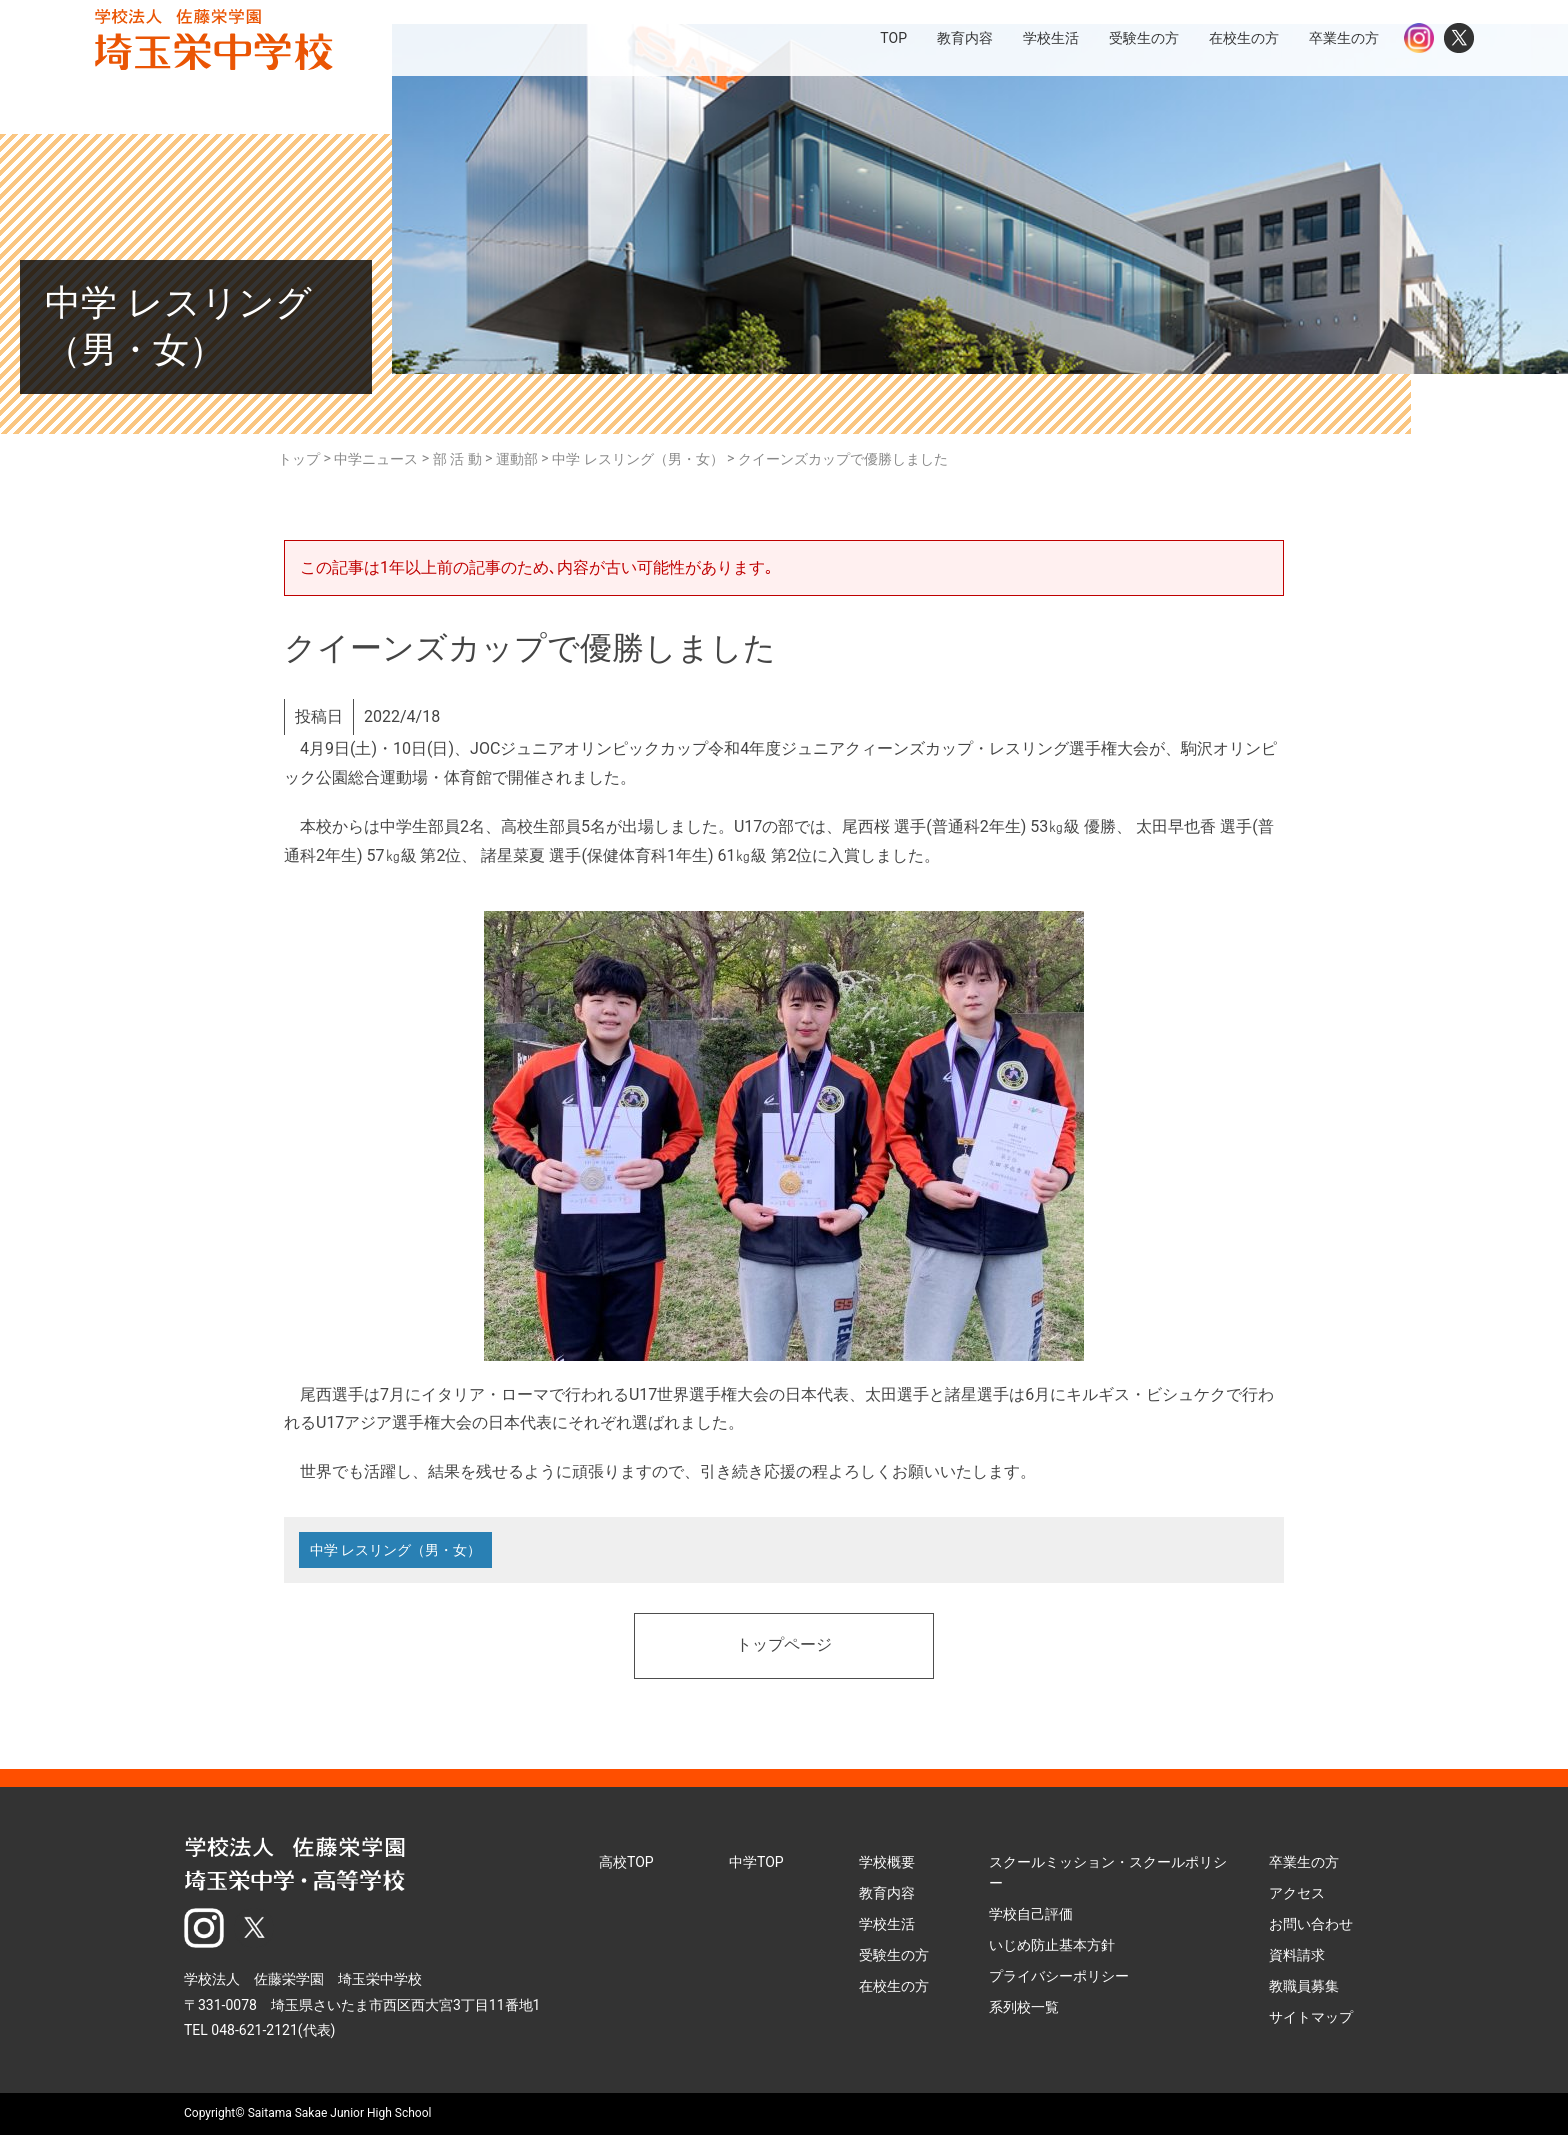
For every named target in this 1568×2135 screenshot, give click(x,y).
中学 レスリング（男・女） (395, 1550)
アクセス (1297, 1893)
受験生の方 (894, 1955)
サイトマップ (1311, 2017)
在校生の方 (894, 1986)
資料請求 (1297, 1955)
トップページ (784, 1646)
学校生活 (887, 1924)
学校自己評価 (1031, 1914)
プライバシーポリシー (1059, 1976)
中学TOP (756, 1862)
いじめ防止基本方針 (1052, 1945)
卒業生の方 (1304, 1862)
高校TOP (626, 1862)
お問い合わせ (1311, 1924)
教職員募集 (1304, 1986)
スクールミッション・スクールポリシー (1108, 1872)
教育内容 (887, 1893)
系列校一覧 (1024, 2007)
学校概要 (887, 1862)
